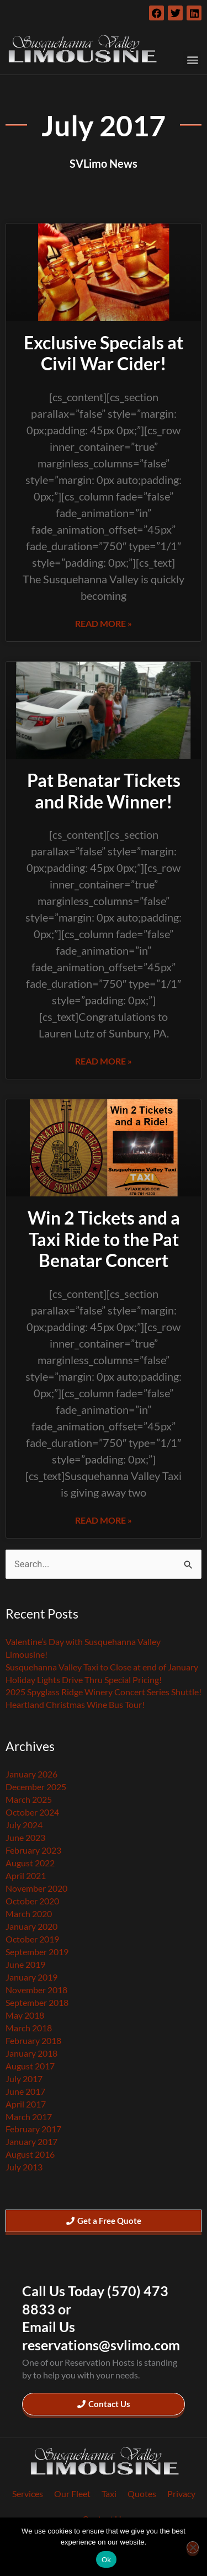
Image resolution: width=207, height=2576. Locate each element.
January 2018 (31, 2053)
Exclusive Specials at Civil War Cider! (103, 353)
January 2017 (31, 2141)
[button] (192, 60)
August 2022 (30, 1863)
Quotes (142, 2493)
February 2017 (33, 2128)
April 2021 (26, 1875)
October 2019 (32, 1939)
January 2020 (31, 1926)
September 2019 (37, 1951)
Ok (106, 2560)
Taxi (109, 2493)
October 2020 (32, 1901)
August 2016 (30, 2154)
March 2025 (29, 1799)
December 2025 (36, 1786)
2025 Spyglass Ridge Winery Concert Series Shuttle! (103, 1691)
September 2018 (37, 2002)
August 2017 (30, 2066)
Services (27, 2493)
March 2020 (29, 1913)
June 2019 (25, 1964)
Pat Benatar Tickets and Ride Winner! (104, 790)
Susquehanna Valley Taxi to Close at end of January (102, 1667)
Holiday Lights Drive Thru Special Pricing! (84, 1679)
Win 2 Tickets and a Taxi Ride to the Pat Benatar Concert (104, 1239)
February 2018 (33, 2040)
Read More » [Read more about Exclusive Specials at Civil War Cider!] (103, 623)
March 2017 (29, 2116)
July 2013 (24, 2167)
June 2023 (25, 1837)
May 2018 (25, 2015)
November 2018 (36, 1989)
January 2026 (31, 1774)
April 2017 (26, 2104)
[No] (193, 2547)
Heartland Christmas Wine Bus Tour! (75, 1704)
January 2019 (31, 1977)
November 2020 (36, 1888)
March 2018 (29, 2028)
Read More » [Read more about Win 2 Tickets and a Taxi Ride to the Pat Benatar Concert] (103, 1520)
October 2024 (32, 1812)
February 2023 (33, 1850)
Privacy (181, 2493)
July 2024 (24, 1824)
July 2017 (24, 2078)
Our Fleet (72, 2493)
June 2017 (25, 2091)
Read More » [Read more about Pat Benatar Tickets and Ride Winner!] (103, 1061)
